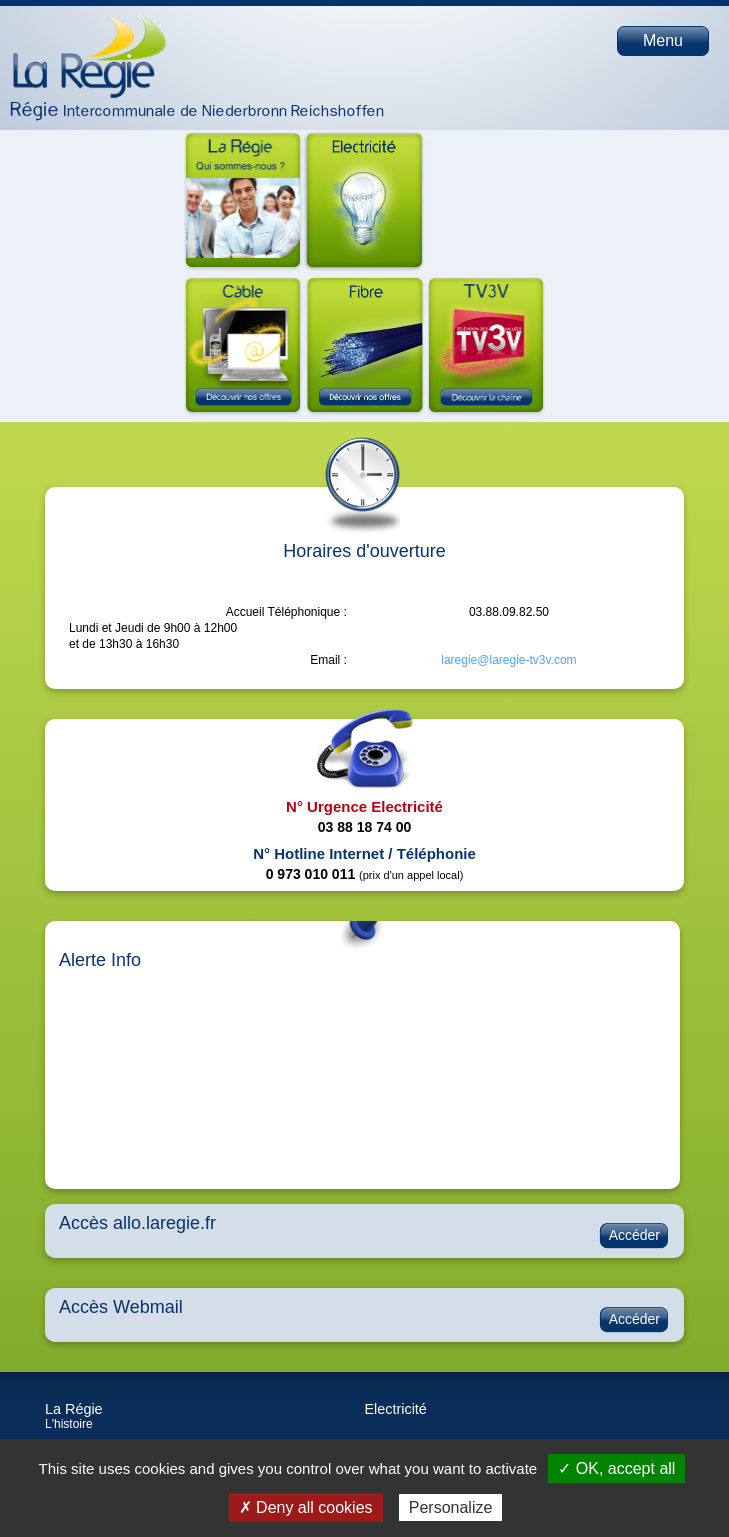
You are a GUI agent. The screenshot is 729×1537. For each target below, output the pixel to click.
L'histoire (69, 1424)
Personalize (451, 1507)
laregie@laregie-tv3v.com (508, 660)
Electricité (396, 1409)
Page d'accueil (89, 56)
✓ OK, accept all (616, 1468)
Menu (663, 40)
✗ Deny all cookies (306, 1507)
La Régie (74, 1409)
